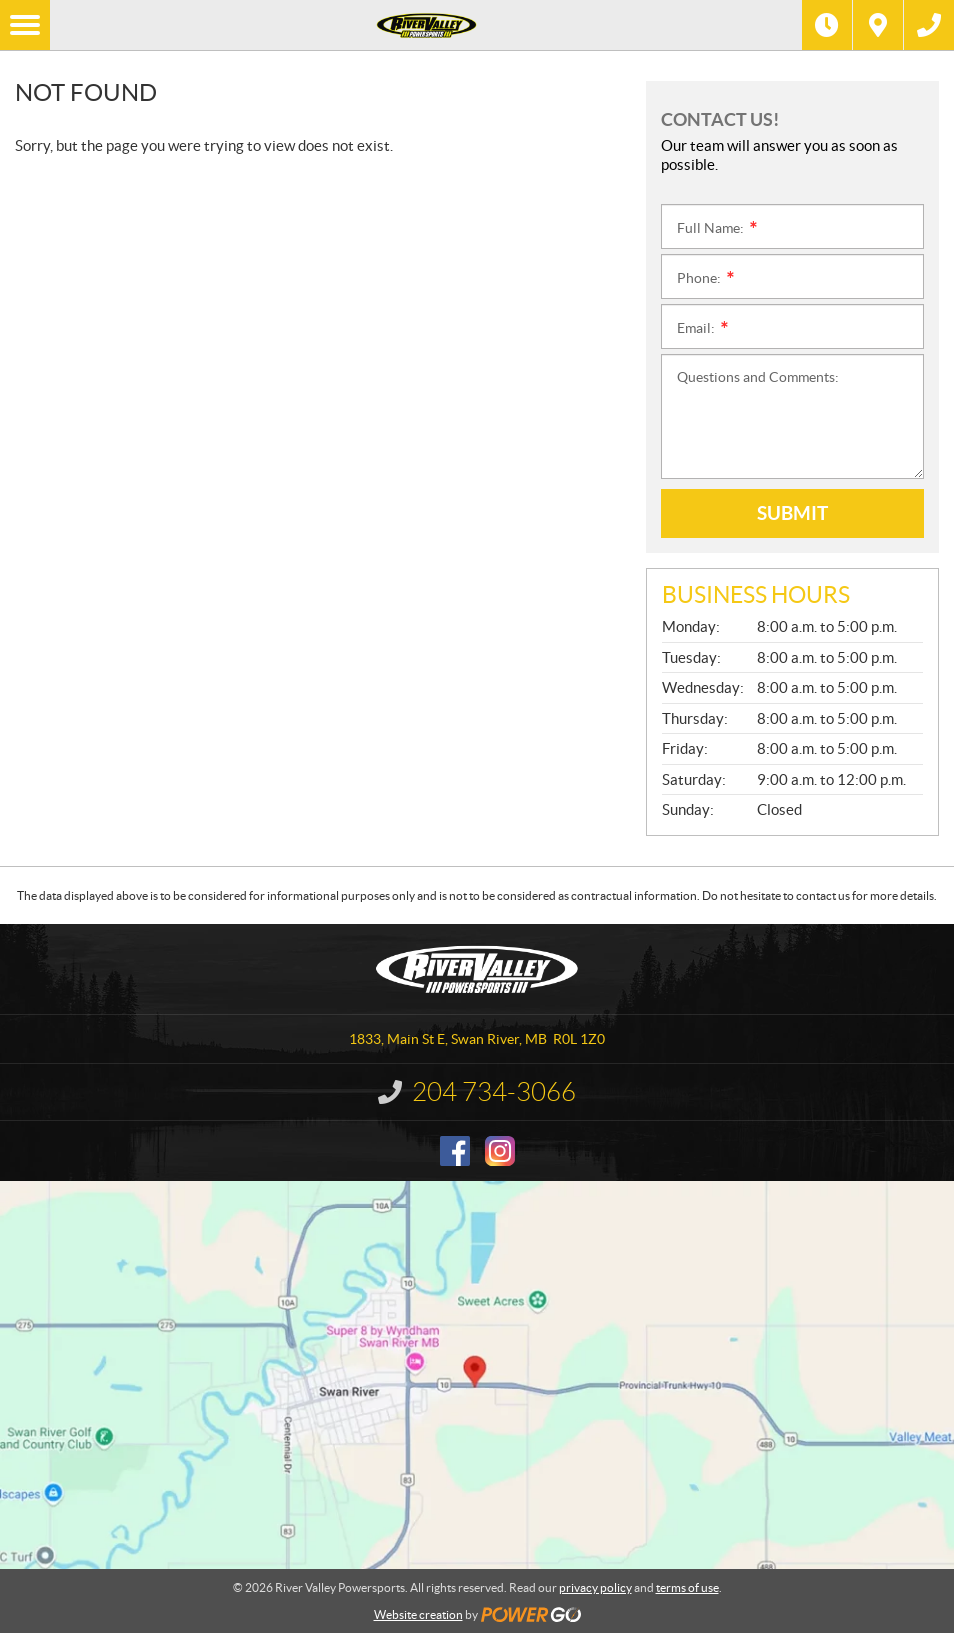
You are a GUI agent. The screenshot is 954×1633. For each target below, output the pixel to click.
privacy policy (595, 1587)
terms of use (687, 1587)
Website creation (418, 1614)
